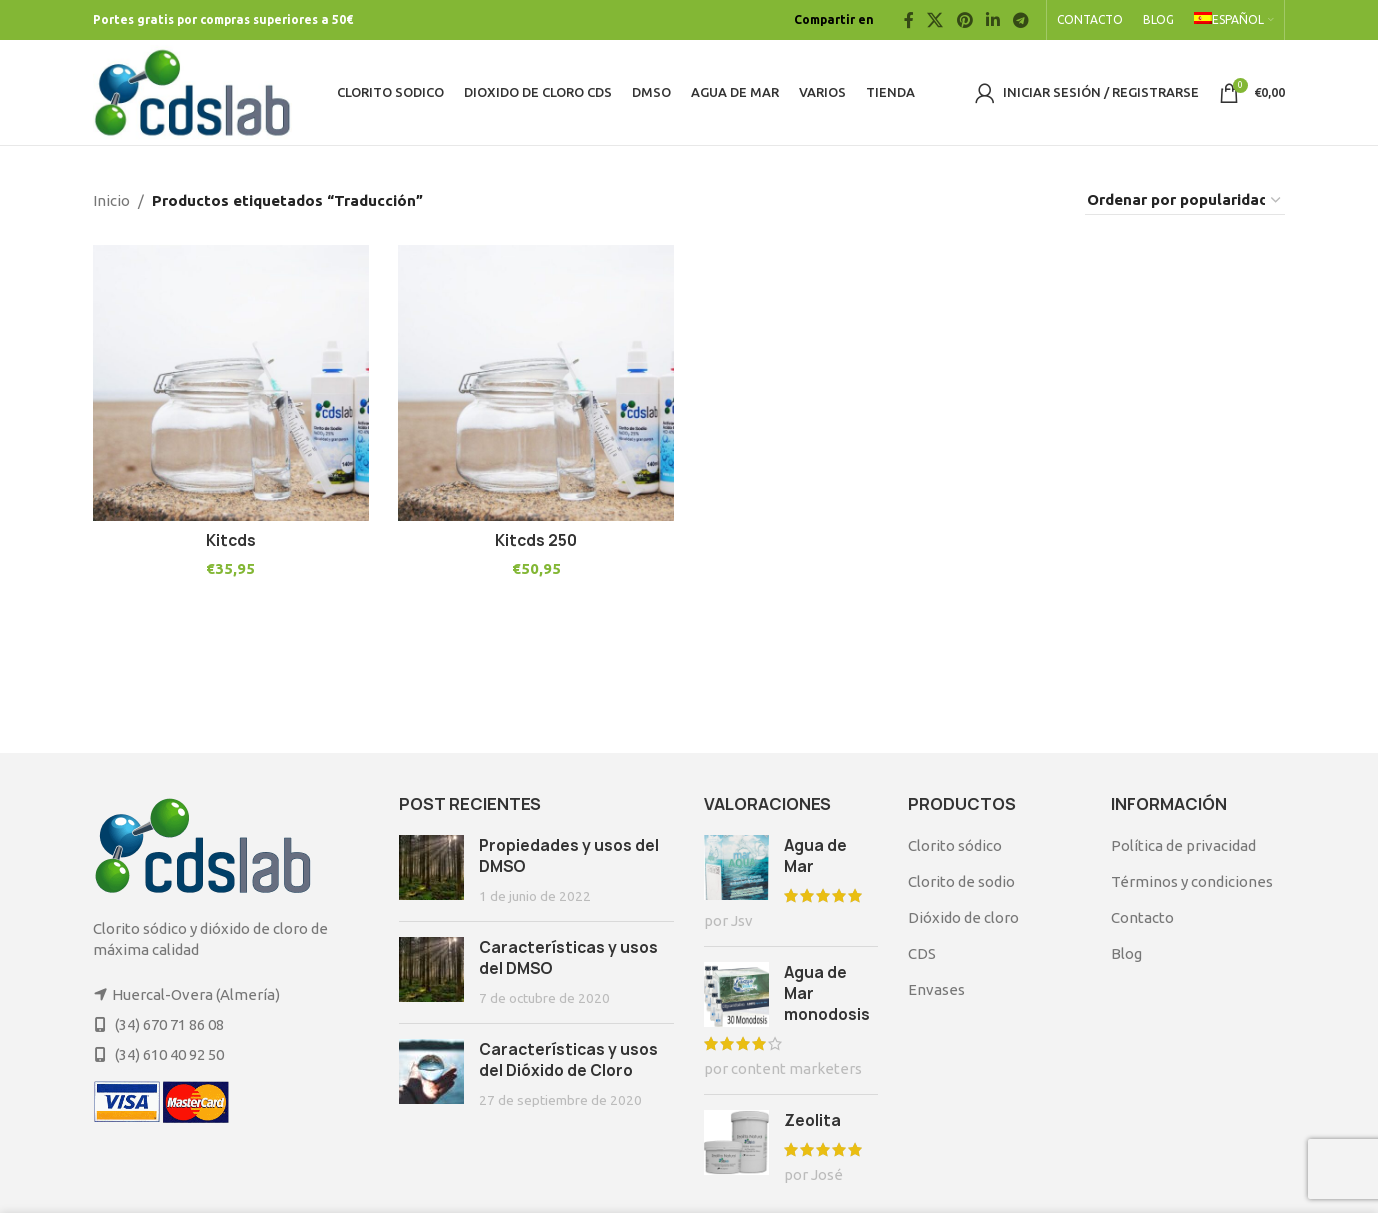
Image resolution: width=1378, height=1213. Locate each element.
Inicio (111, 200)
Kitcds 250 (536, 540)
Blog (1126, 953)
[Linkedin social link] (992, 20)
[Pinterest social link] (964, 20)
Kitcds (231, 540)
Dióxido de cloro (963, 917)
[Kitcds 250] (537, 383)
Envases (936, 989)
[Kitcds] (231, 383)
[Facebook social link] (908, 20)
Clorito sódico (955, 845)
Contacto (1142, 917)
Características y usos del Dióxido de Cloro (568, 1060)
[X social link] (935, 20)
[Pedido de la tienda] (1185, 200)
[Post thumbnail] (431, 870)
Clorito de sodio (961, 881)
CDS (922, 953)
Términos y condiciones (1192, 881)
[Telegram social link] (1021, 20)
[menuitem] (1234, 20)
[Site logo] (192, 90)
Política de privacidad (1183, 845)
